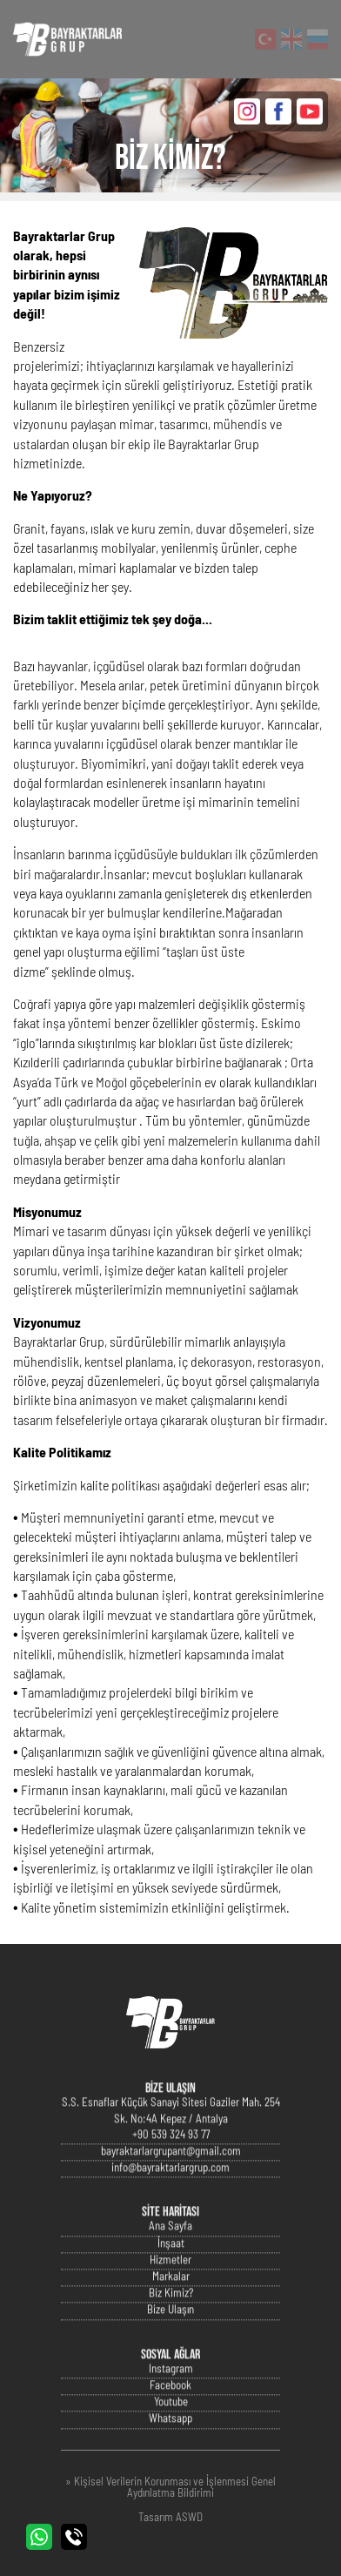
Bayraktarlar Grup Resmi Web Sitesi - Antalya (67, 39)
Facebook (170, 2405)
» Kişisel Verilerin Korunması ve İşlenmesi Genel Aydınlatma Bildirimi (170, 2488)
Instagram (171, 2389)
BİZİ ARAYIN (74, 2537)
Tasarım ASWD (170, 2518)
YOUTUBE (310, 111)
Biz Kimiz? (171, 2313)
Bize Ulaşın (170, 2331)
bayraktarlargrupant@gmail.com (171, 2171)
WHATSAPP (39, 2537)
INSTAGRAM (247, 111)
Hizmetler (170, 2280)
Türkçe (265, 39)
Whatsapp (170, 2439)
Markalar (171, 2297)
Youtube (171, 2422)
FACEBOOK (278, 111)
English (291, 39)
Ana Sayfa (170, 2247)
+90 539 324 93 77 (171, 2155)
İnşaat (170, 2264)
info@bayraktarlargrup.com (170, 2188)
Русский (317, 39)
